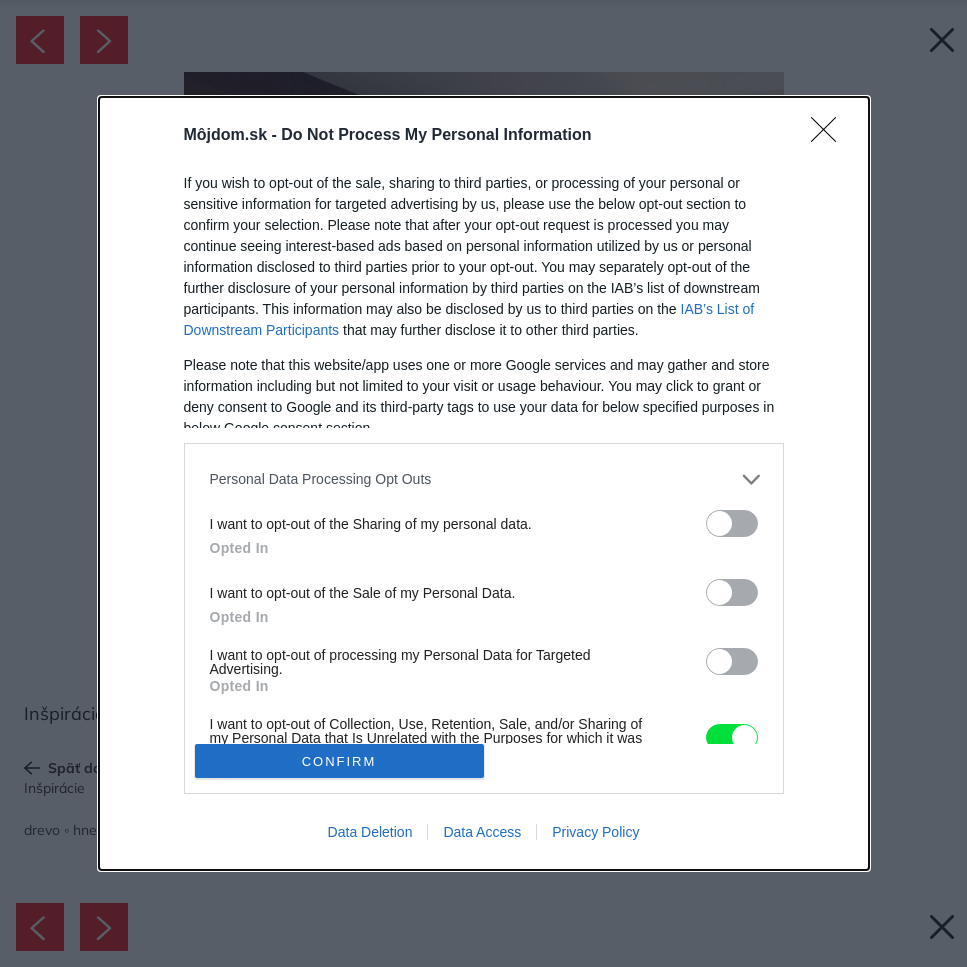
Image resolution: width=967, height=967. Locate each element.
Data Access (482, 832)
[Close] (830, 136)
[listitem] (484, 479)
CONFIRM (339, 761)
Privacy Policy (595, 832)
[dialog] (484, 483)
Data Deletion (370, 832)
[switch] (732, 523)
